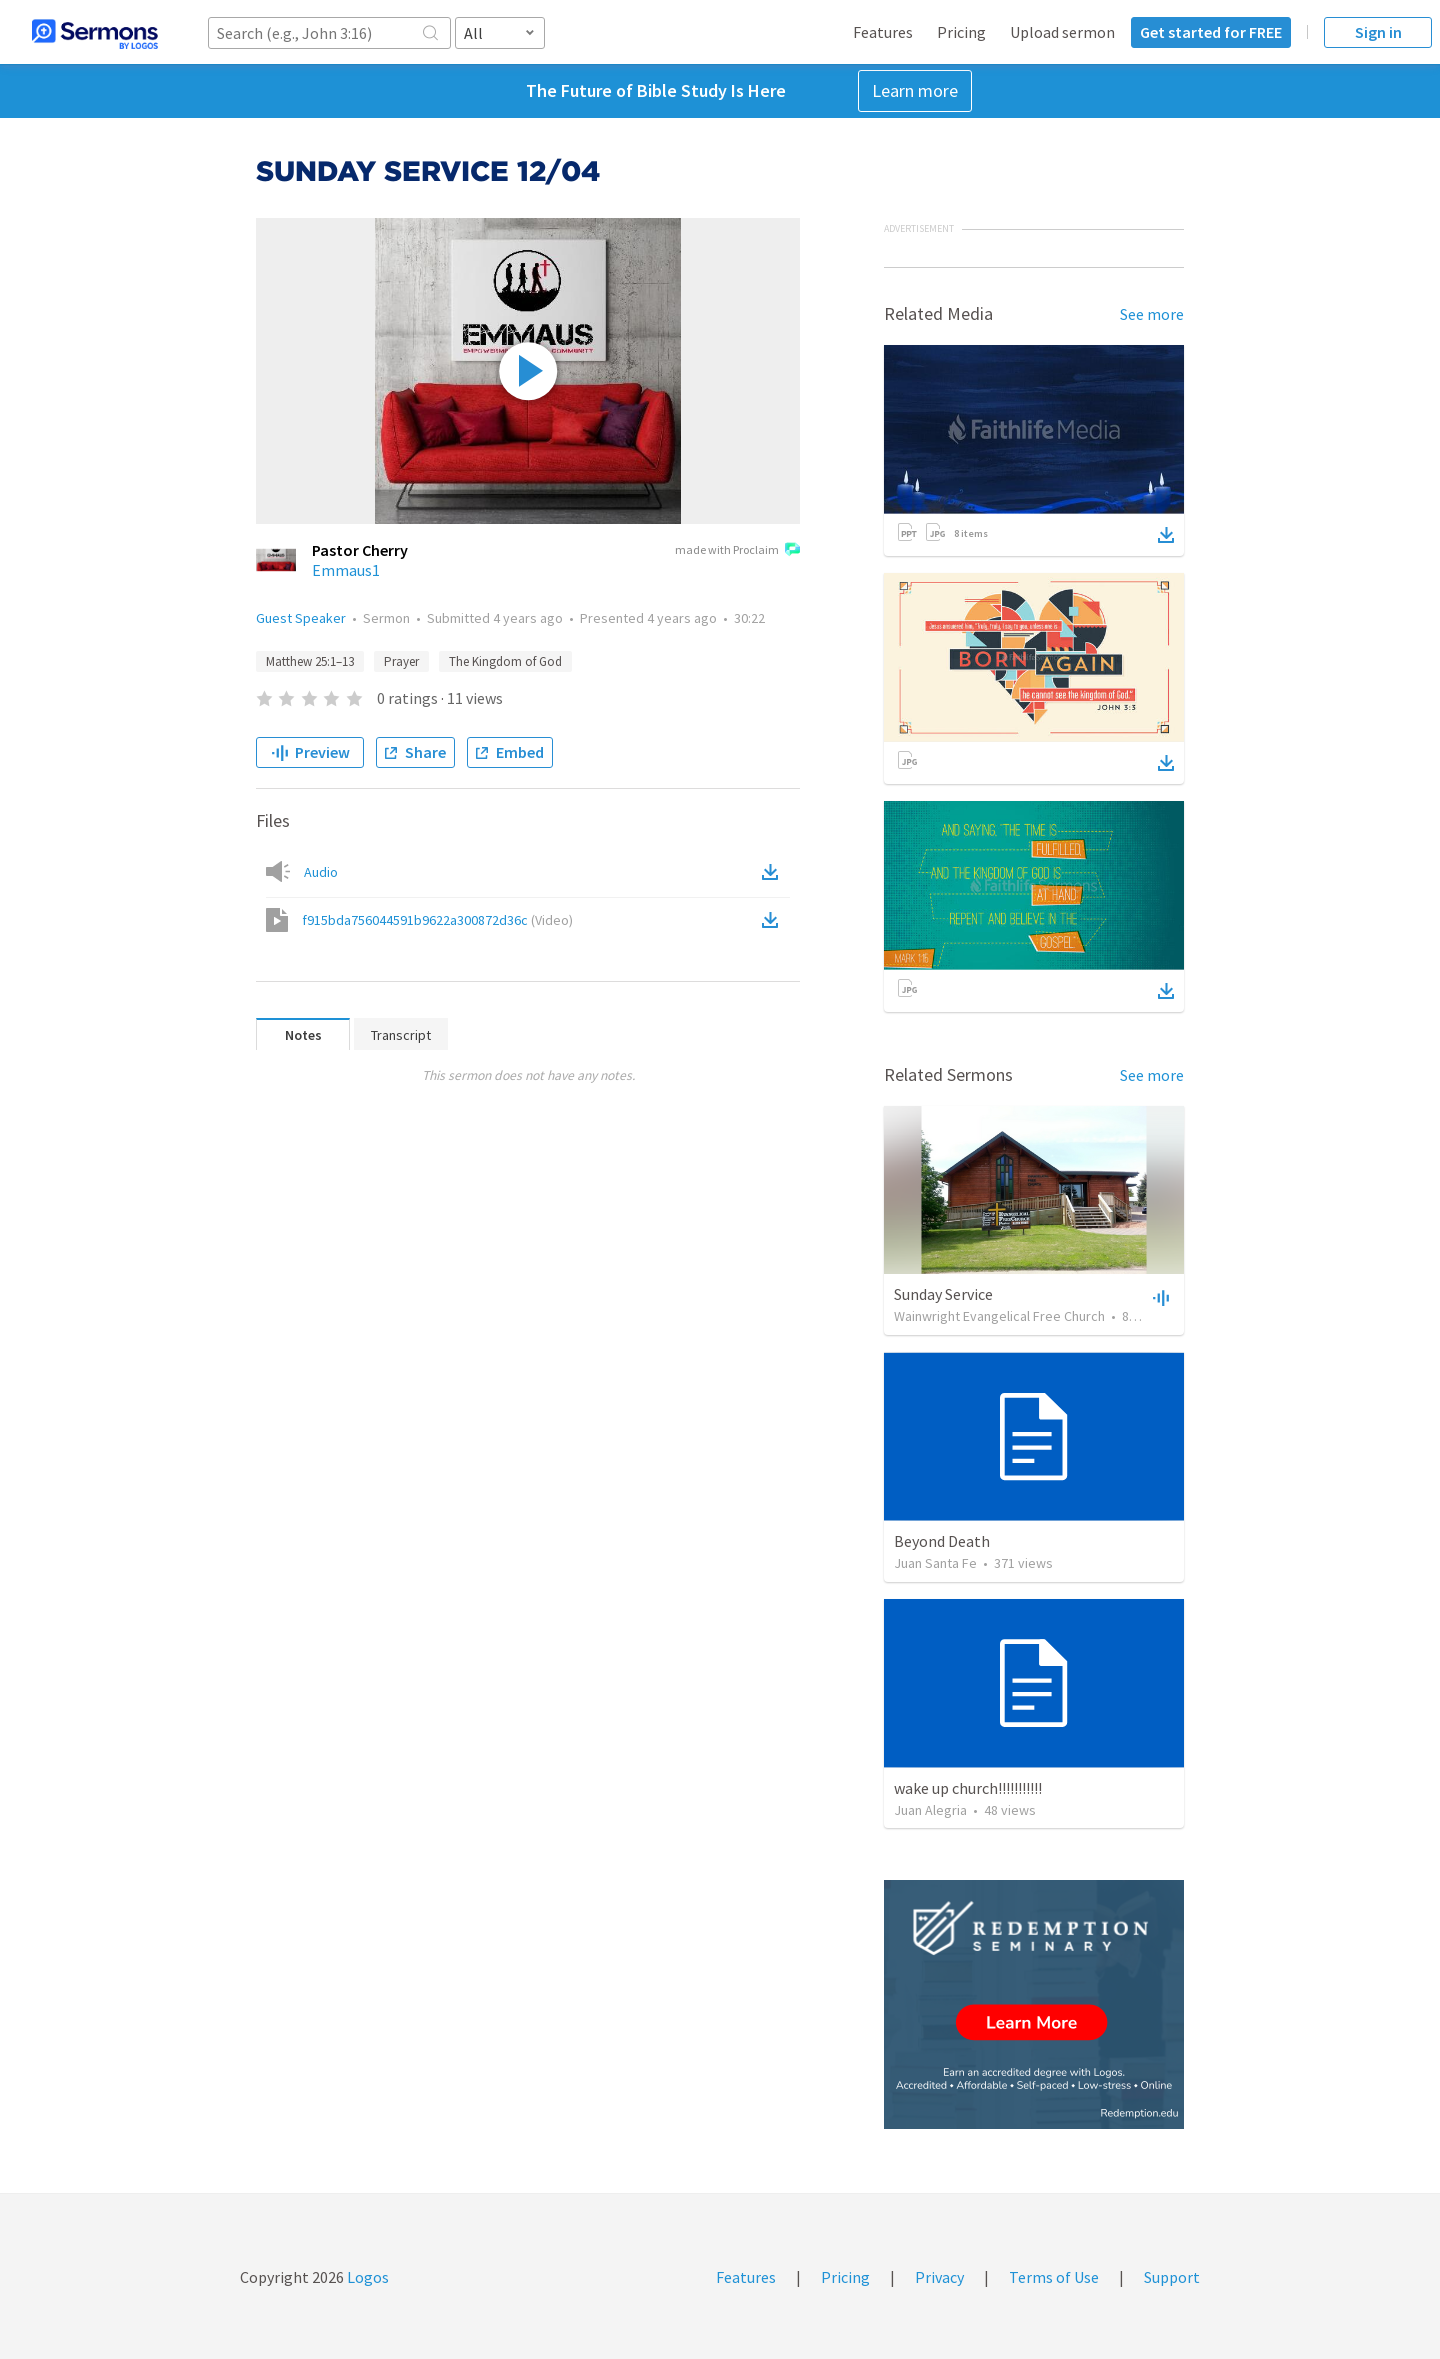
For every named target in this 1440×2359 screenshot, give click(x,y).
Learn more (915, 90)
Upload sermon (1062, 32)
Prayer (401, 661)
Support (1172, 2277)
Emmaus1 (346, 570)
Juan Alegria (930, 1810)
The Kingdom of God (505, 661)
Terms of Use (1054, 2277)
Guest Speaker (301, 618)
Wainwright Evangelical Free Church (999, 1316)
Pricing (961, 32)
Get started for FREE (1211, 32)
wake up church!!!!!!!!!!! (968, 1788)
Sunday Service (943, 1294)
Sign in (1378, 32)
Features (883, 32)
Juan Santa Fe (935, 1563)
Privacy (939, 2277)
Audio (321, 872)
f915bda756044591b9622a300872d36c (437, 920)
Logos (366, 2277)
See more (1152, 314)
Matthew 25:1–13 (310, 661)
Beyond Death (942, 1541)
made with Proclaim (737, 551)
